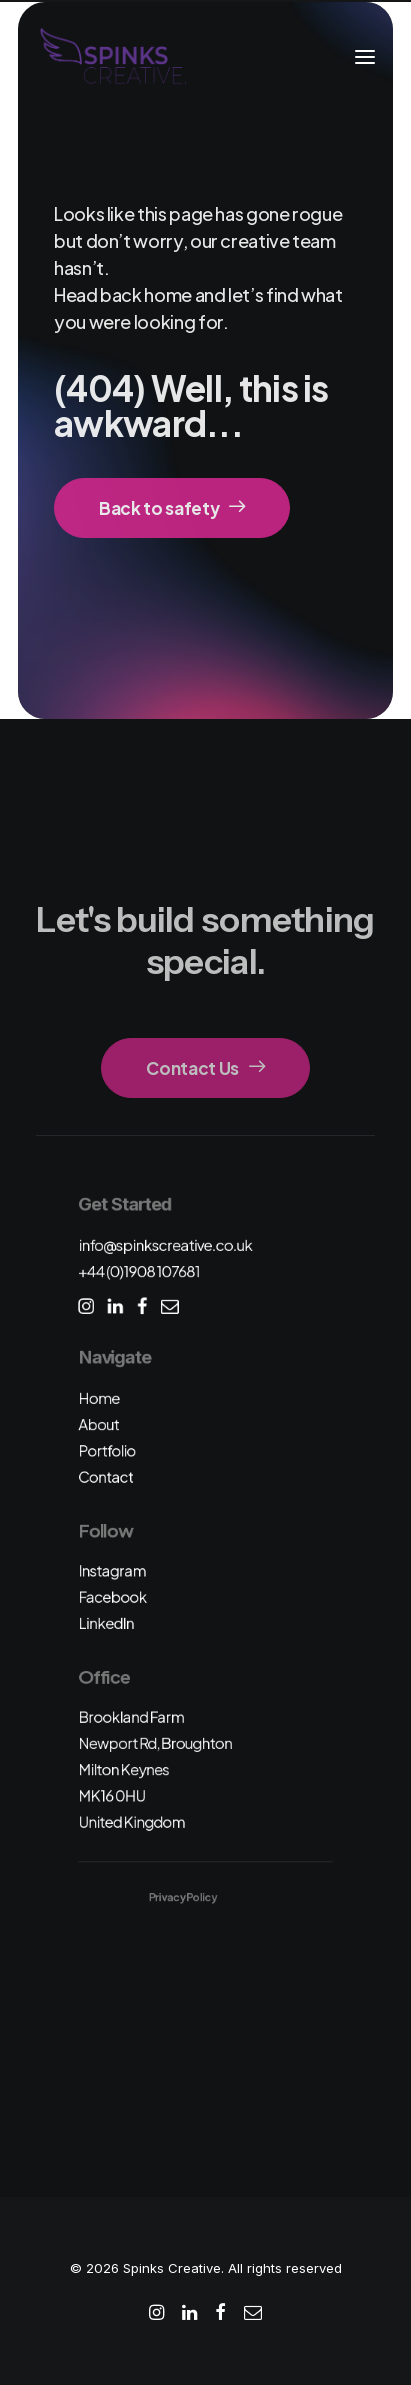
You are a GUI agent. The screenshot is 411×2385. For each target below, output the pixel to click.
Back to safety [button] (172, 508)
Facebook (112, 1596)
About (98, 1424)
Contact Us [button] (205, 1068)
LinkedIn (106, 1622)
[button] (365, 57)
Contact (105, 1476)
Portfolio (106, 1450)
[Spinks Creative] (112, 57)
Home (98, 1397)
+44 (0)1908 (139, 1271)
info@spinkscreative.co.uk (165, 1244)
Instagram (112, 1570)
